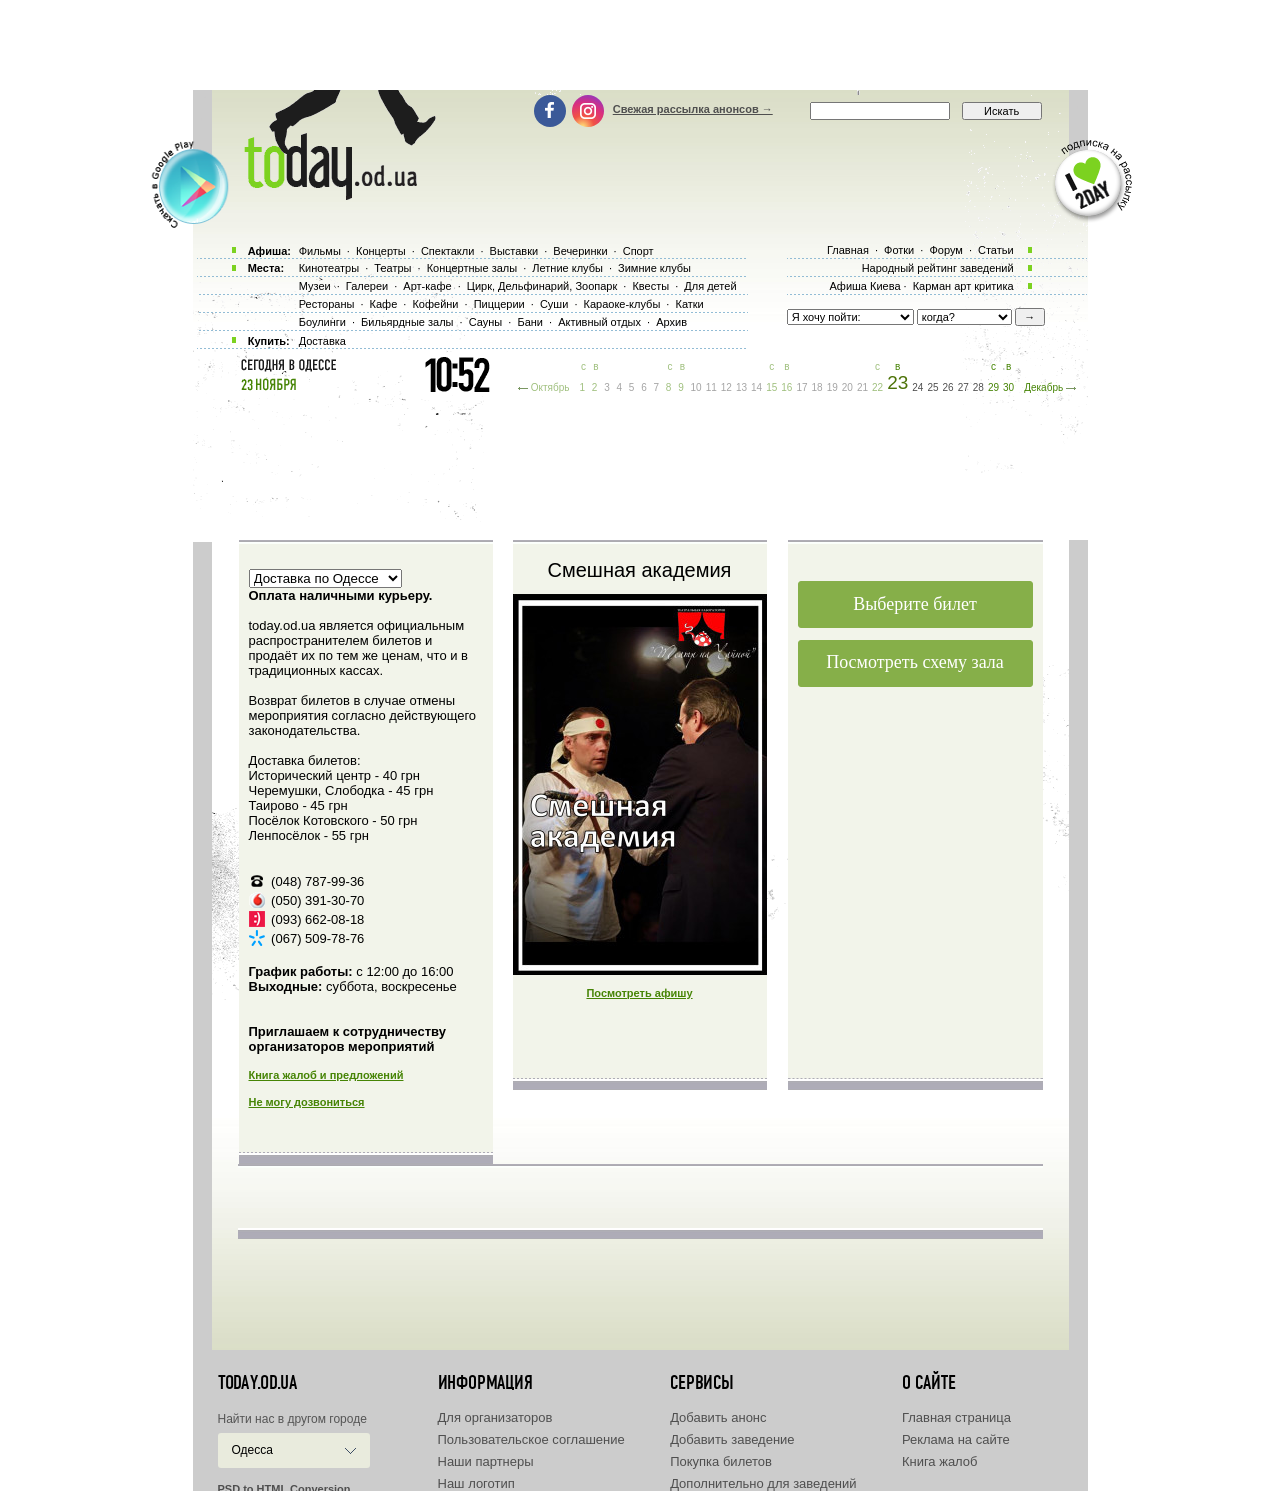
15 (771, 387)
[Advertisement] (640, 45)
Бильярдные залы (407, 322)
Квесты (650, 286)
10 (696, 387)
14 (756, 387)
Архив (671, 322)
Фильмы (320, 251)
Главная (848, 250)
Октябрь (550, 387)
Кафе (384, 304)
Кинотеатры (329, 268)
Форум (945, 250)
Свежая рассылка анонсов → (693, 109)
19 (832, 387)
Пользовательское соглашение (531, 1439)
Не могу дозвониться (307, 1102)
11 (711, 387)
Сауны (486, 322)
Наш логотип (476, 1483)
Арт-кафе (427, 286)
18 (817, 387)
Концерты (381, 251)
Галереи (367, 286)
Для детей (710, 286)
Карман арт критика (963, 286)
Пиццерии (499, 304)
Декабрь (1043, 387)
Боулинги (322, 322)
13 (741, 387)
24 (917, 387)
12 (726, 387)
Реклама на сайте (956, 1439)
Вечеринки (580, 251)
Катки (689, 304)
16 (786, 387)
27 (963, 387)
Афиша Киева (864, 286)
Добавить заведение (732, 1439)
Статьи (996, 250)
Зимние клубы (654, 268)
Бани (530, 322)
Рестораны (327, 304)
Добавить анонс (718, 1417)
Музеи (315, 286)
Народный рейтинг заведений (938, 268)
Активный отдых (599, 322)
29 (993, 387)
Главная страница (956, 1417)
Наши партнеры (486, 1461)
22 (877, 387)
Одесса (252, 1450)
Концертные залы (472, 268)
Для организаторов (495, 1417)
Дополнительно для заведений (763, 1483)
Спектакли (448, 251)
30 (1008, 387)
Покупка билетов (721, 1461)
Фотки (899, 250)
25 (932, 387)
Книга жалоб (940, 1461)
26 (948, 387)
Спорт (638, 251)
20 (847, 387)
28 (978, 387)
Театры (392, 268)
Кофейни (435, 304)
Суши (554, 304)
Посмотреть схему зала (915, 662)
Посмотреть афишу (639, 993)
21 (862, 387)
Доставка (322, 341)
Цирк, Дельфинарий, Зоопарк (542, 286)
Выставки (514, 251)
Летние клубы (567, 268)
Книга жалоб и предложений (326, 1075)
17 (801, 387)
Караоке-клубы (622, 304)
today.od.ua (257, 1383)
